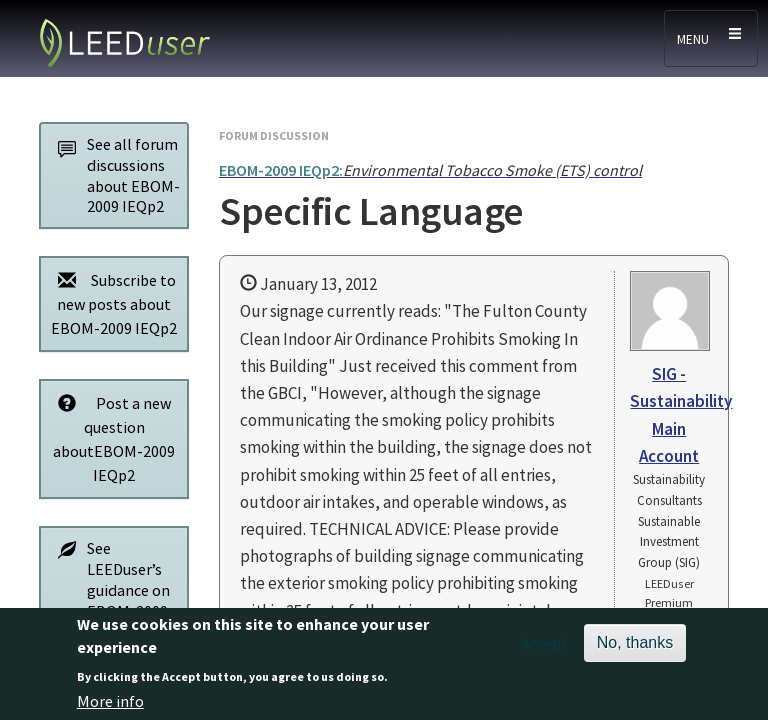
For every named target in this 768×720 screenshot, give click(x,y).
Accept (544, 651)
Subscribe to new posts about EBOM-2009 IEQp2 (112, 303)
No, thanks (635, 650)
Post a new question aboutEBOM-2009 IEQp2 (111, 438)
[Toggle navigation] (711, 38)
